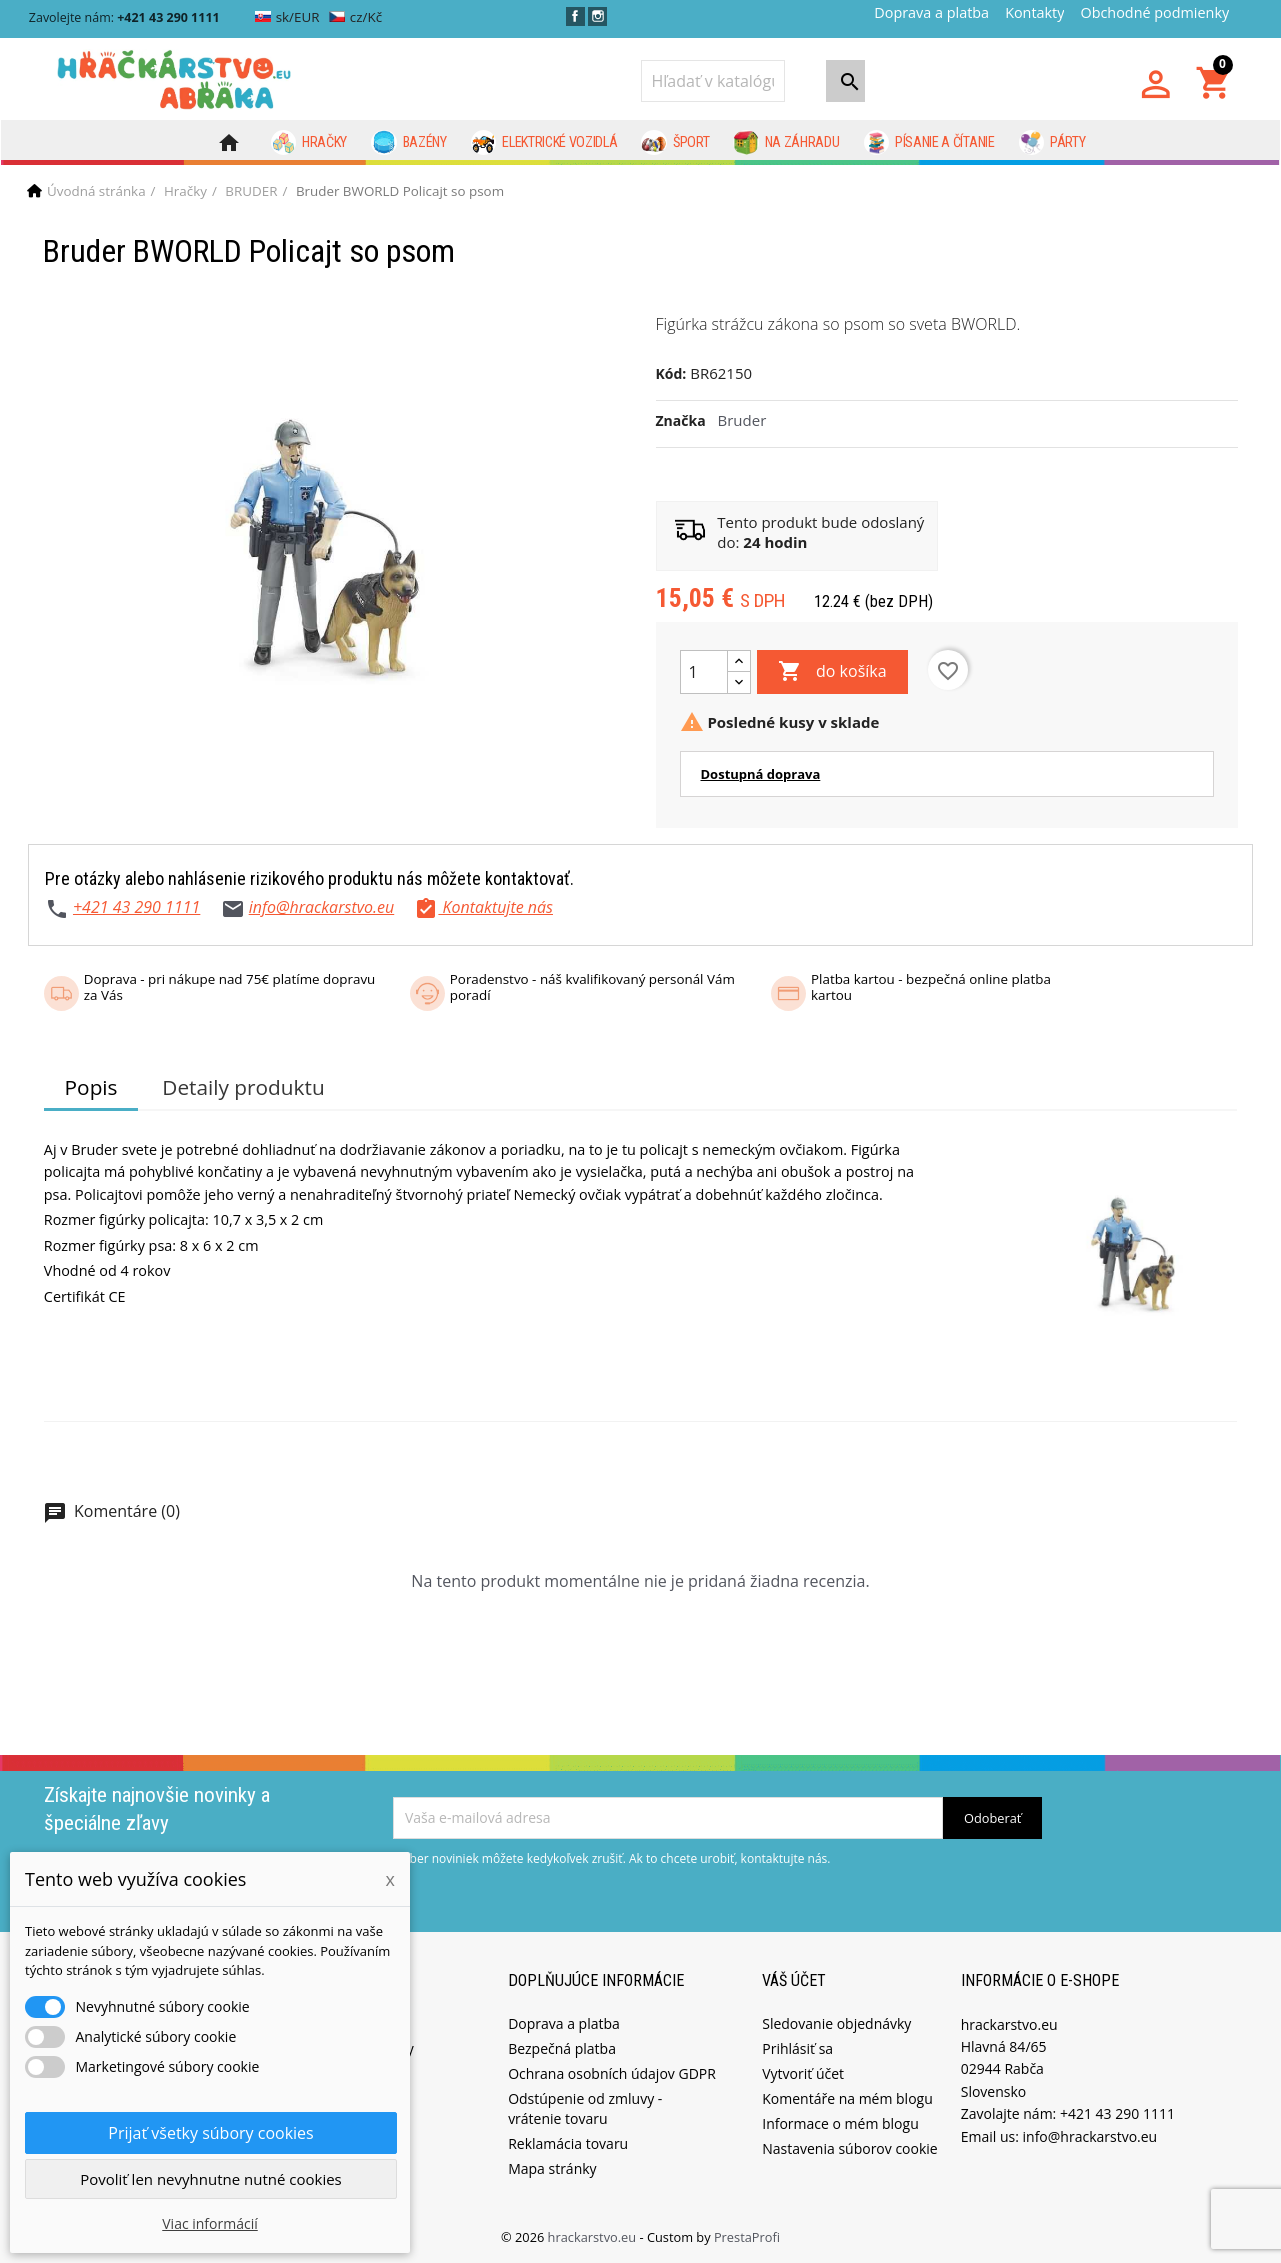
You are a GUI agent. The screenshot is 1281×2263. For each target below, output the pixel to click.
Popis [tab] (91, 1087)
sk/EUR (287, 17)
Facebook (575, 16)
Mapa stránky (552, 2168)
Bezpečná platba (562, 2048)
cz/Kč (355, 17)
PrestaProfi (747, 2237)
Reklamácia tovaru (568, 2143)
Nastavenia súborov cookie (849, 2148)
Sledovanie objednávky (836, 2023)
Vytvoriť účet (803, 2073)
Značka (681, 420)
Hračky (309, 143)
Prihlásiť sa (797, 2048)
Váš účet (794, 1980)
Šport (675, 143)
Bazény (409, 143)
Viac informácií (210, 2223)
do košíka (832, 672)
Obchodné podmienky (1154, 12)
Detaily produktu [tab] (243, 1087)
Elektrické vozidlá (544, 143)
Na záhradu (786, 143)
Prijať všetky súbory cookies (210, 2133)
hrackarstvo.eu (594, 2237)
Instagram (597, 16)
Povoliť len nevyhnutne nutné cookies (211, 2179)
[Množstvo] (704, 672)
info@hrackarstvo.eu (322, 907)
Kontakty (1034, 12)
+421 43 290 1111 (136, 907)
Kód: (671, 373)
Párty (1052, 143)
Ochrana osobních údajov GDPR (612, 2073)
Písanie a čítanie (929, 143)
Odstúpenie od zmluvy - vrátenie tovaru (585, 2108)
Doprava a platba (931, 12)
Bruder (742, 420)
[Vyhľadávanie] (713, 81)
